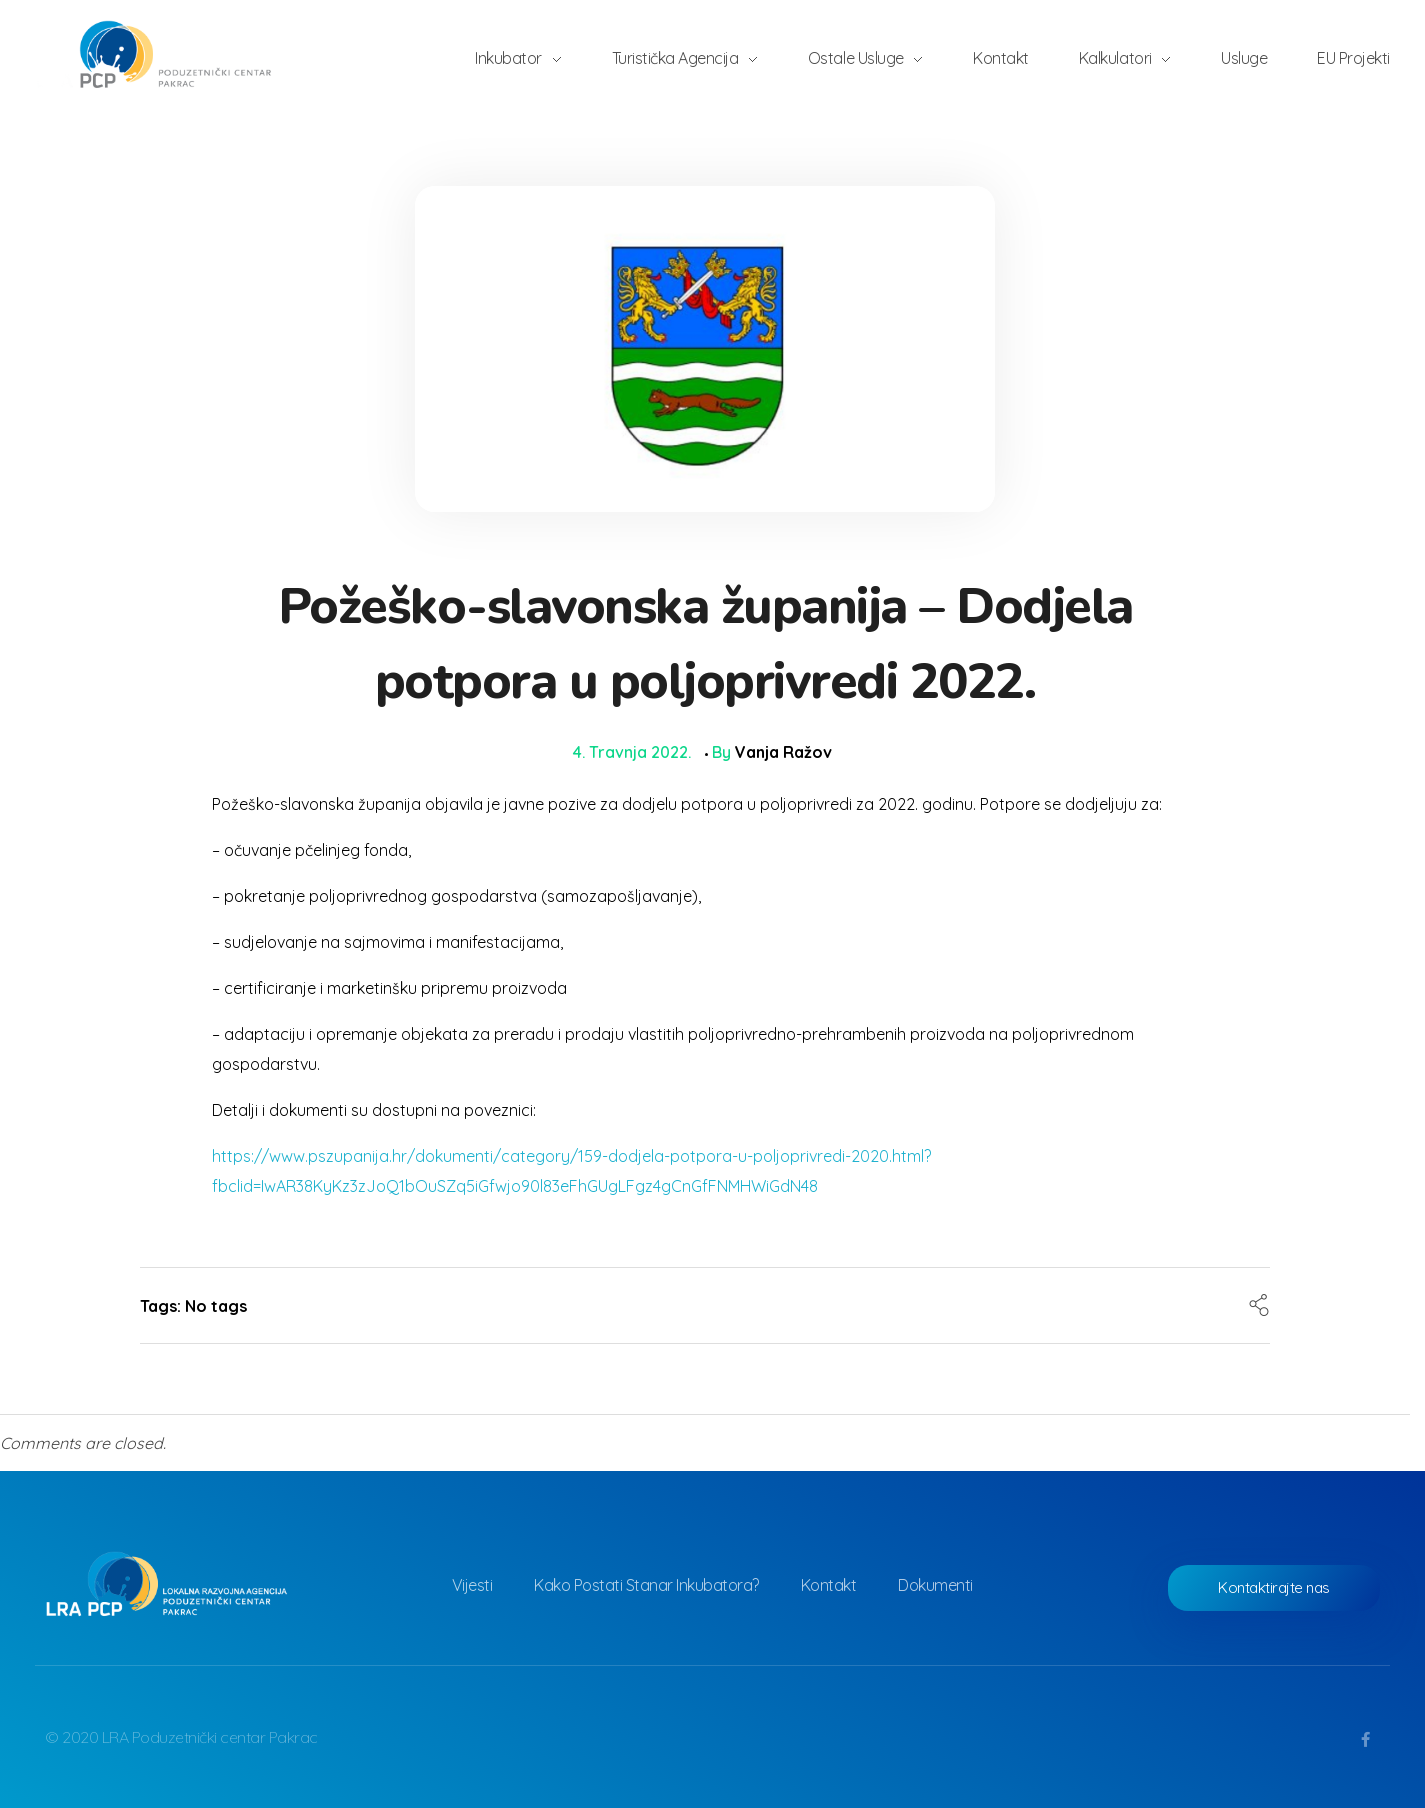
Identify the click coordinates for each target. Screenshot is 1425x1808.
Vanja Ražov (783, 752)
